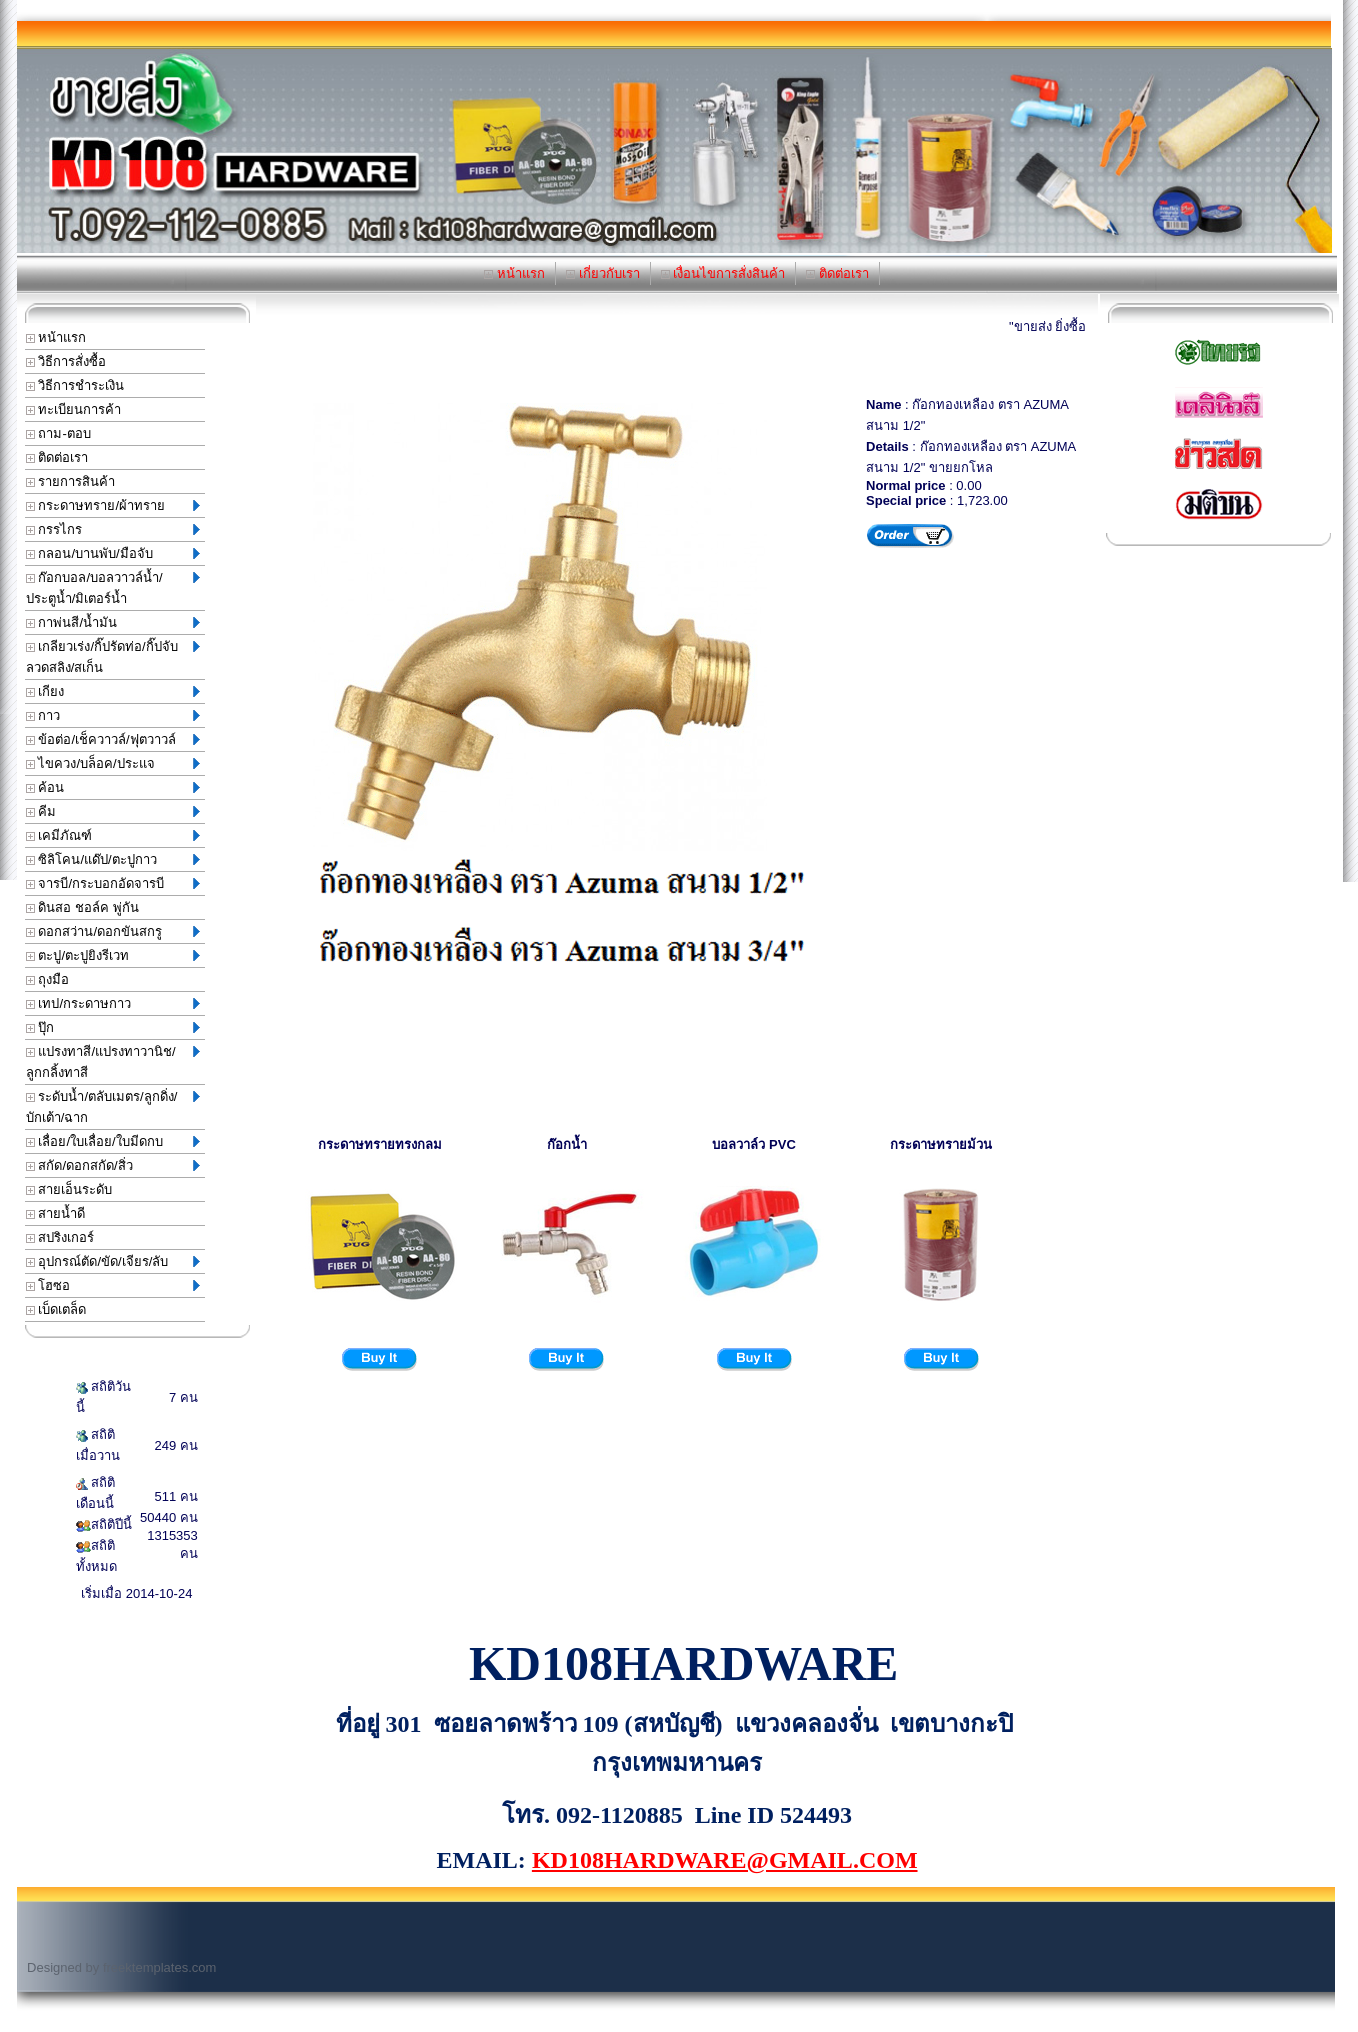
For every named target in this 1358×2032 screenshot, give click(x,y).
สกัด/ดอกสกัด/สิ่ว (113, 1165)
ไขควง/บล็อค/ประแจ (113, 763)
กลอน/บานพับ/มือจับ (113, 553)
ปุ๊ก (113, 1027)
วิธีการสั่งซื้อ (66, 361)
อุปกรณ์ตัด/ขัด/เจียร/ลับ (113, 1261)
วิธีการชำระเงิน (75, 385)
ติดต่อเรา (837, 273)
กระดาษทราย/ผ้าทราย (113, 505)
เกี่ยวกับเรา (603, 273)
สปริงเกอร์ (60, 1237)
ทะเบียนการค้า (74, 409)
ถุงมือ (48, 979)
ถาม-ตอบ (58, 433)
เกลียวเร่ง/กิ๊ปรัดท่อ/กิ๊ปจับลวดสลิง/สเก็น (113, 657)
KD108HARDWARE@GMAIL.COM (725, 1860)
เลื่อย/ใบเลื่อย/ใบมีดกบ (113, 1141)
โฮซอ (113, 1285)
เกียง (113, 691)
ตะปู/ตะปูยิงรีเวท (113, 955)
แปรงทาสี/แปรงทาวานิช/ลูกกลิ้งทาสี (113, 1062)
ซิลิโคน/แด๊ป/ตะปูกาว (113, 859)
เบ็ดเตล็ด (56, 1309)
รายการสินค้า (71, 481)
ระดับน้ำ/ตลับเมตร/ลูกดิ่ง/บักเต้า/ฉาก (113, 1107)
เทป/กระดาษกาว (113, 1003)
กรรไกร (113, 529)
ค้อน (113, 787)
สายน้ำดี (56, 1213)
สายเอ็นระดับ (69, 1189)
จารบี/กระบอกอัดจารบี (113, 883)
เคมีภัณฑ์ (113, 835)
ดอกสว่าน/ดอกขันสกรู (113, 931)
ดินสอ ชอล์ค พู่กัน (82, 907)
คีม (113, 811)
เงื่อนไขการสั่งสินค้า (723, 273)
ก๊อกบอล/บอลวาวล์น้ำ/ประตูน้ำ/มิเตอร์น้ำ (113, 588)
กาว (113, 715)
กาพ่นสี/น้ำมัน (113, 622)
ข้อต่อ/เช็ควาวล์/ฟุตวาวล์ (113, 739)
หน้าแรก (514, 273)
